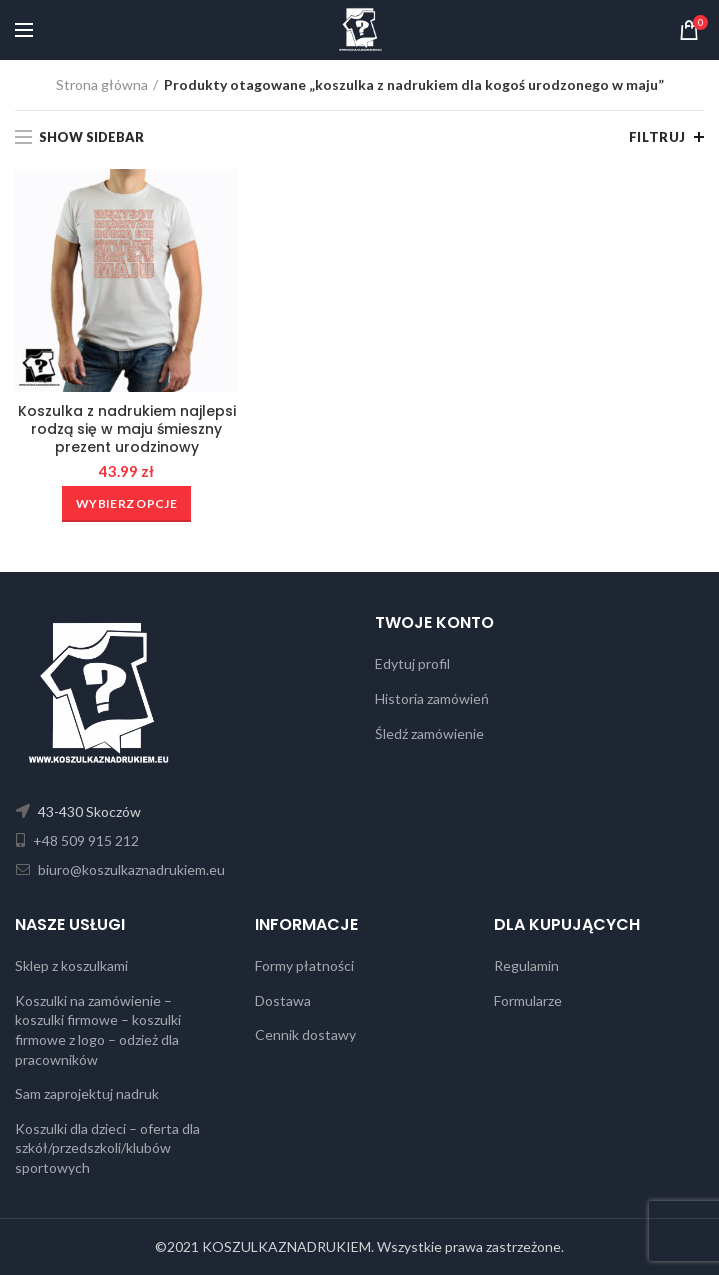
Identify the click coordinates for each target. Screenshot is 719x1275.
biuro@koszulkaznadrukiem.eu (130, 869)
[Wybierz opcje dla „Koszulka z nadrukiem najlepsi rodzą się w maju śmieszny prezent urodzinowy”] (126, 504)
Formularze (528, 1000)
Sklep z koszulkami (71, 965)
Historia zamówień (432, 698)
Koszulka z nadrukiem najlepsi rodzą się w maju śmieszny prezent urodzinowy (127, 429)
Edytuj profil (412, 663)
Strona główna (102, 84)
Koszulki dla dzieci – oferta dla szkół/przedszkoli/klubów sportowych (107, 1148)
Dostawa (283, 1000)
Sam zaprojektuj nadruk (87, 1093)
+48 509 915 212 (84, 840)
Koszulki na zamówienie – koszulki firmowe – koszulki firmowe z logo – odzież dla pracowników (98, 1030)
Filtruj (657, 137)
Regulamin (526, 965)
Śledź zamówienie (429, 733)
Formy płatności (304, 965)
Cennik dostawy (305, 1034)
